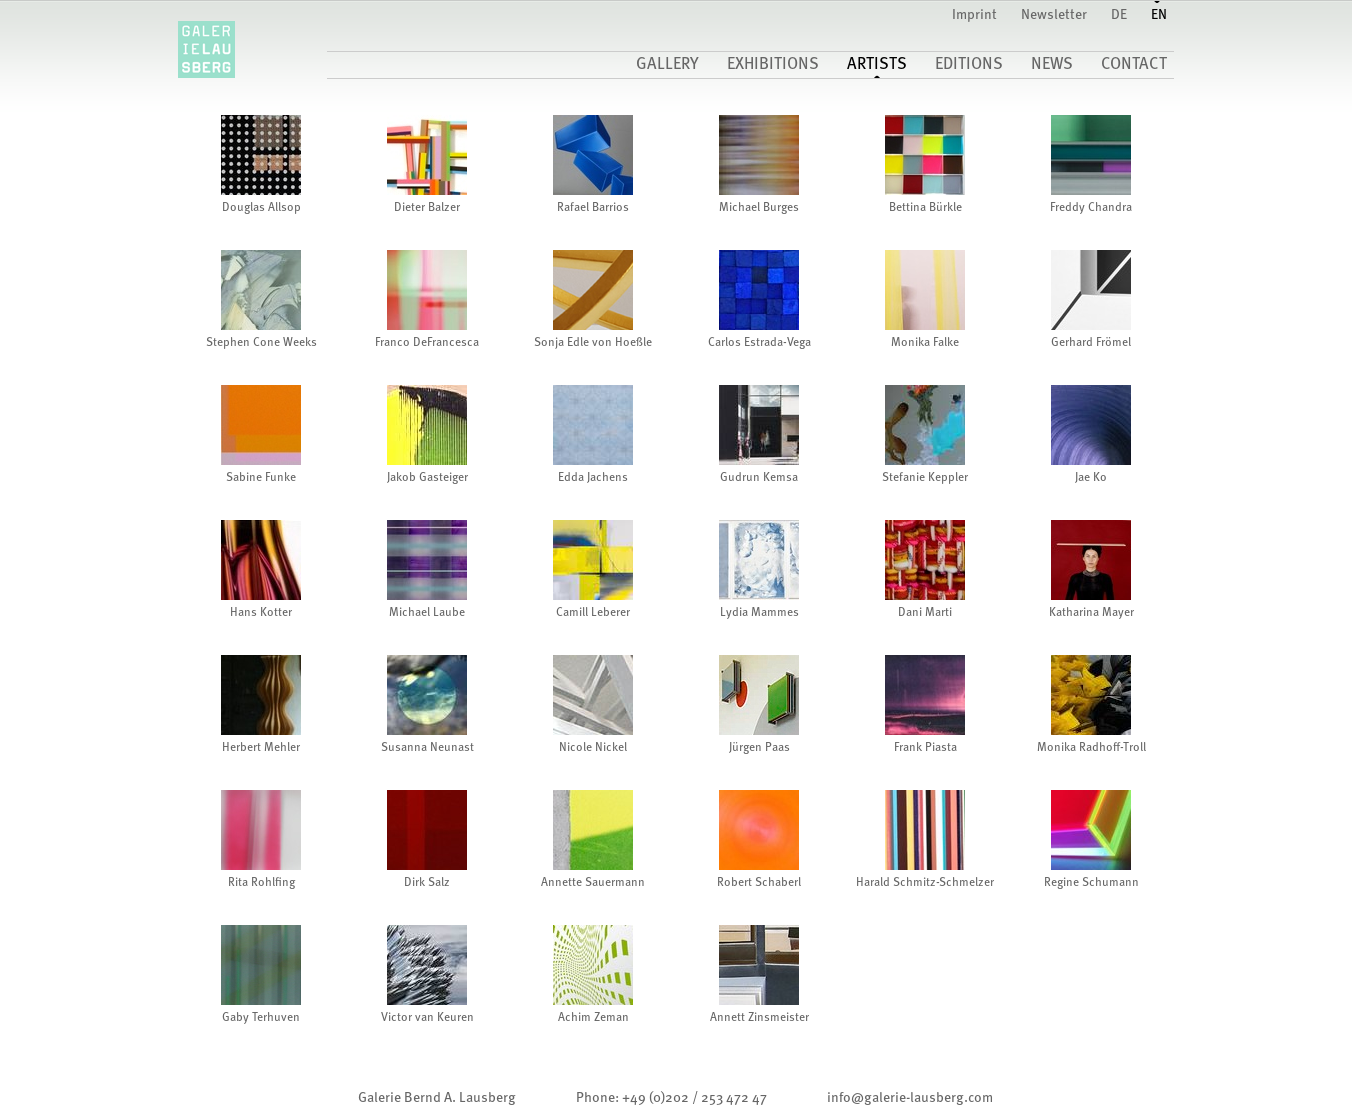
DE (1119, 15)
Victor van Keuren (427, 1018)
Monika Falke (925, 343)
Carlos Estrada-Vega (759, 343)
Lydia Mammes (759, 613)
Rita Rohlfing (261, 883)
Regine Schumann (1091, 883)
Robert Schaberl (759, 883)
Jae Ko (1091, 478)
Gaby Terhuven (261, 1018)
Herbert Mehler (261, 748)
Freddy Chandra (1091, 208)
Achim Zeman (593, 1018)
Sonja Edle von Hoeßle (593, 343)
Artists (877, 65)
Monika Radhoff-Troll (1091, 748)
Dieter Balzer (427, 208)
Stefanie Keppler (925, 478)
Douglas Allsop (261, 208)
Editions (969, 65)
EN (1159, 15)
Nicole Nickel (593, 748)
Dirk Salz (427, 883)
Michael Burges (759, 208)
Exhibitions (773, 65)
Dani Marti (925, 613)
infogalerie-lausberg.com (910, 1098)
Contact (1134, 65)
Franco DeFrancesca (427, 343)
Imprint (974, 15)
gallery (667, 65)
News (1052, 65)
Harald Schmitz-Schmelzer (925, 883)
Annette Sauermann (593, 883)
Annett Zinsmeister (759, 1018)
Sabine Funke (261, 478)
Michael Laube (427, 613)
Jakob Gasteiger (427, 478)
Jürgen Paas (759, 748)
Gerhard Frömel (1091, 343)
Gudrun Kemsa (759, 478)
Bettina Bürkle (925, 208)
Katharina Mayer (1091, 613)
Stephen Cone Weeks (261, 343)
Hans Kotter (261, 613)
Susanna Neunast (427, 748)
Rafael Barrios (593, 208)
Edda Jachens (593, 478)
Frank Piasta (925, 748)
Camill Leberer (593, 613)
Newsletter (1054, 15)
